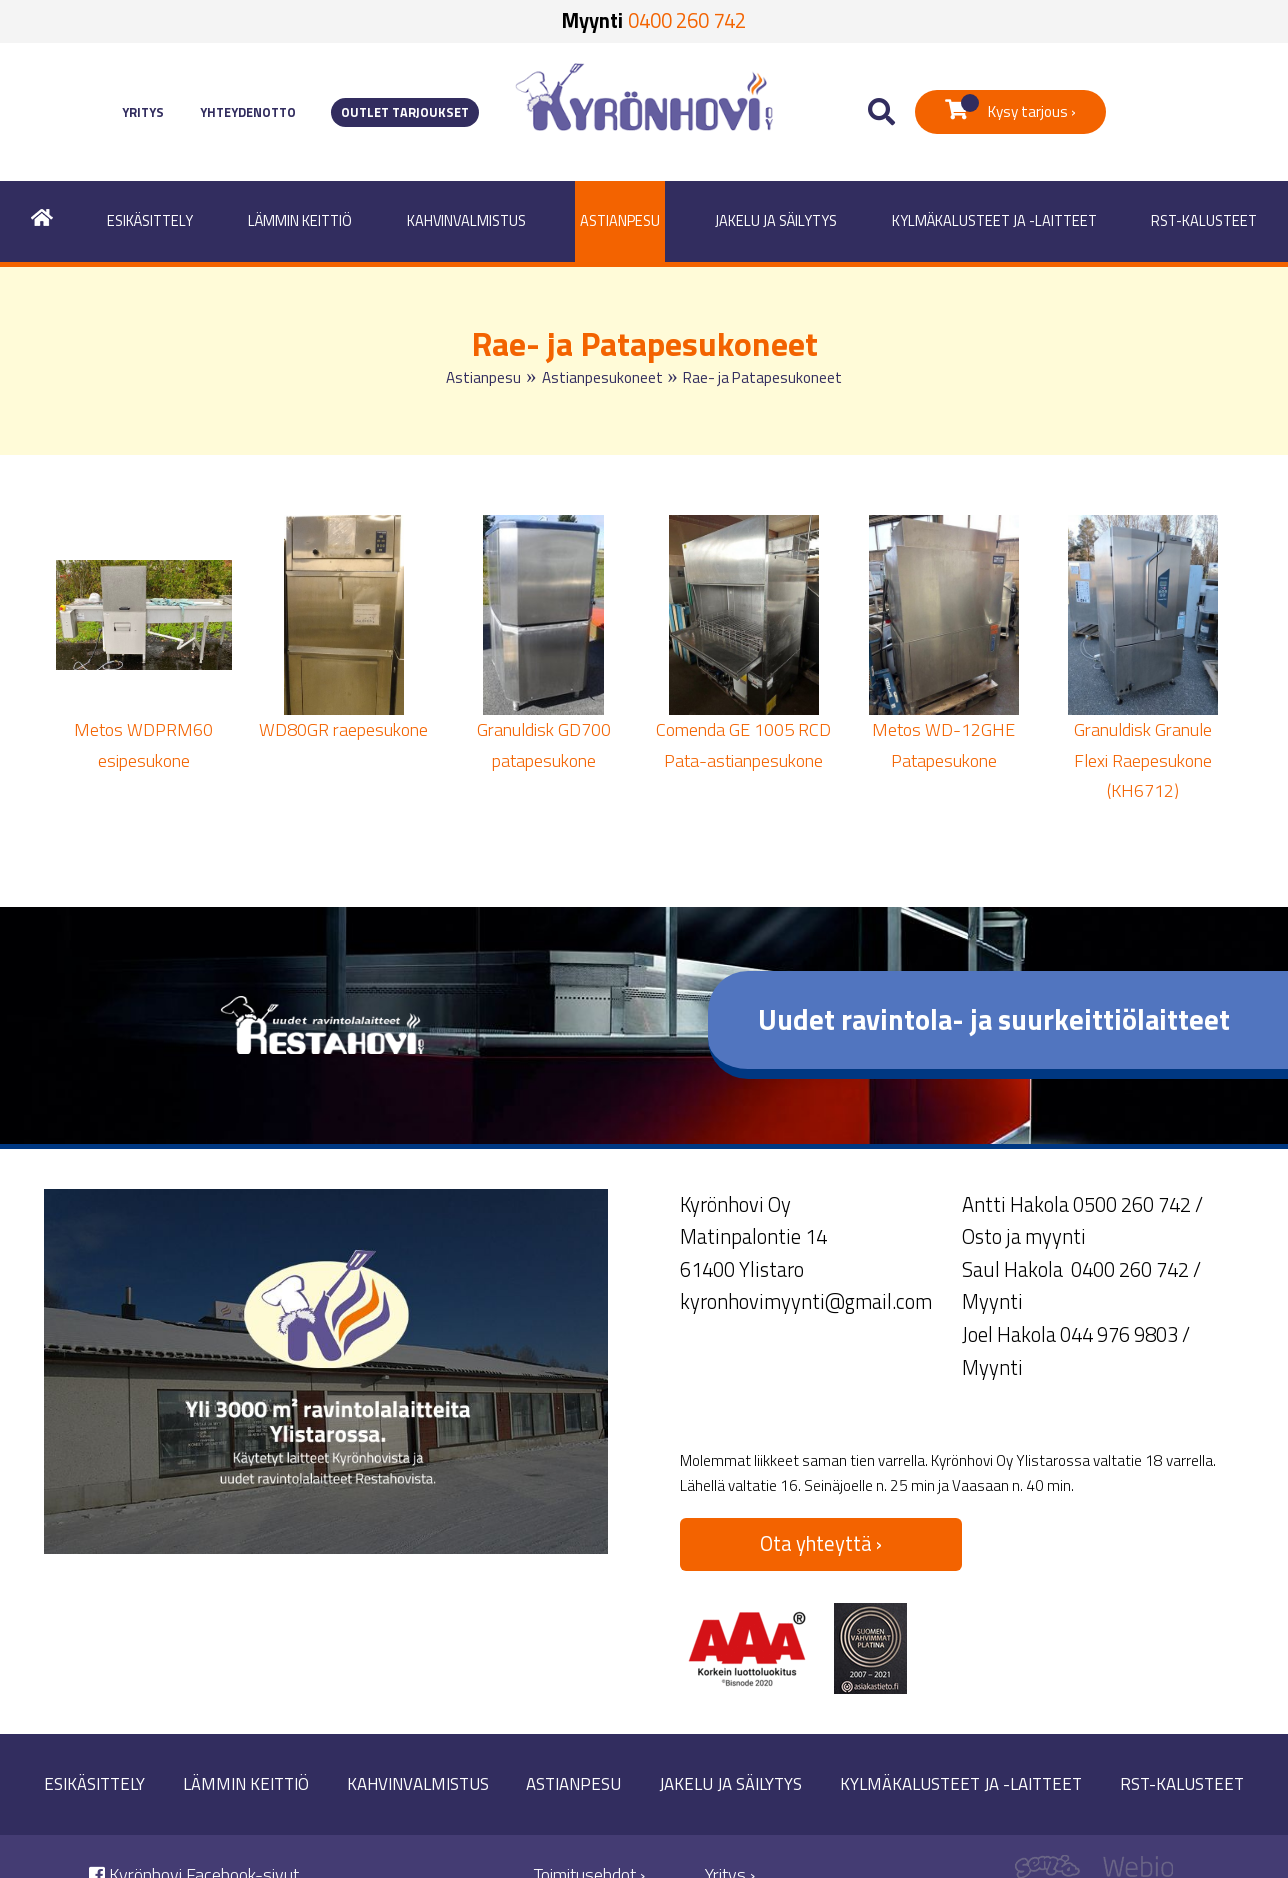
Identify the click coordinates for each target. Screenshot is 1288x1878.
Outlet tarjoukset (405, 112)
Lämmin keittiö (300, 221)
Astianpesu (620, 221)
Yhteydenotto (248, 112)
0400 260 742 (687, 20)
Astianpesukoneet (602, 377)
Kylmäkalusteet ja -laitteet (994, 221)
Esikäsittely (150, 221)
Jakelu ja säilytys (776, 221)
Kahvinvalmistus (466, 221)
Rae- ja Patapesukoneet (762, 377)
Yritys (143, 112)
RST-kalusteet (1204, 221)
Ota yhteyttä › (821, 1543)
